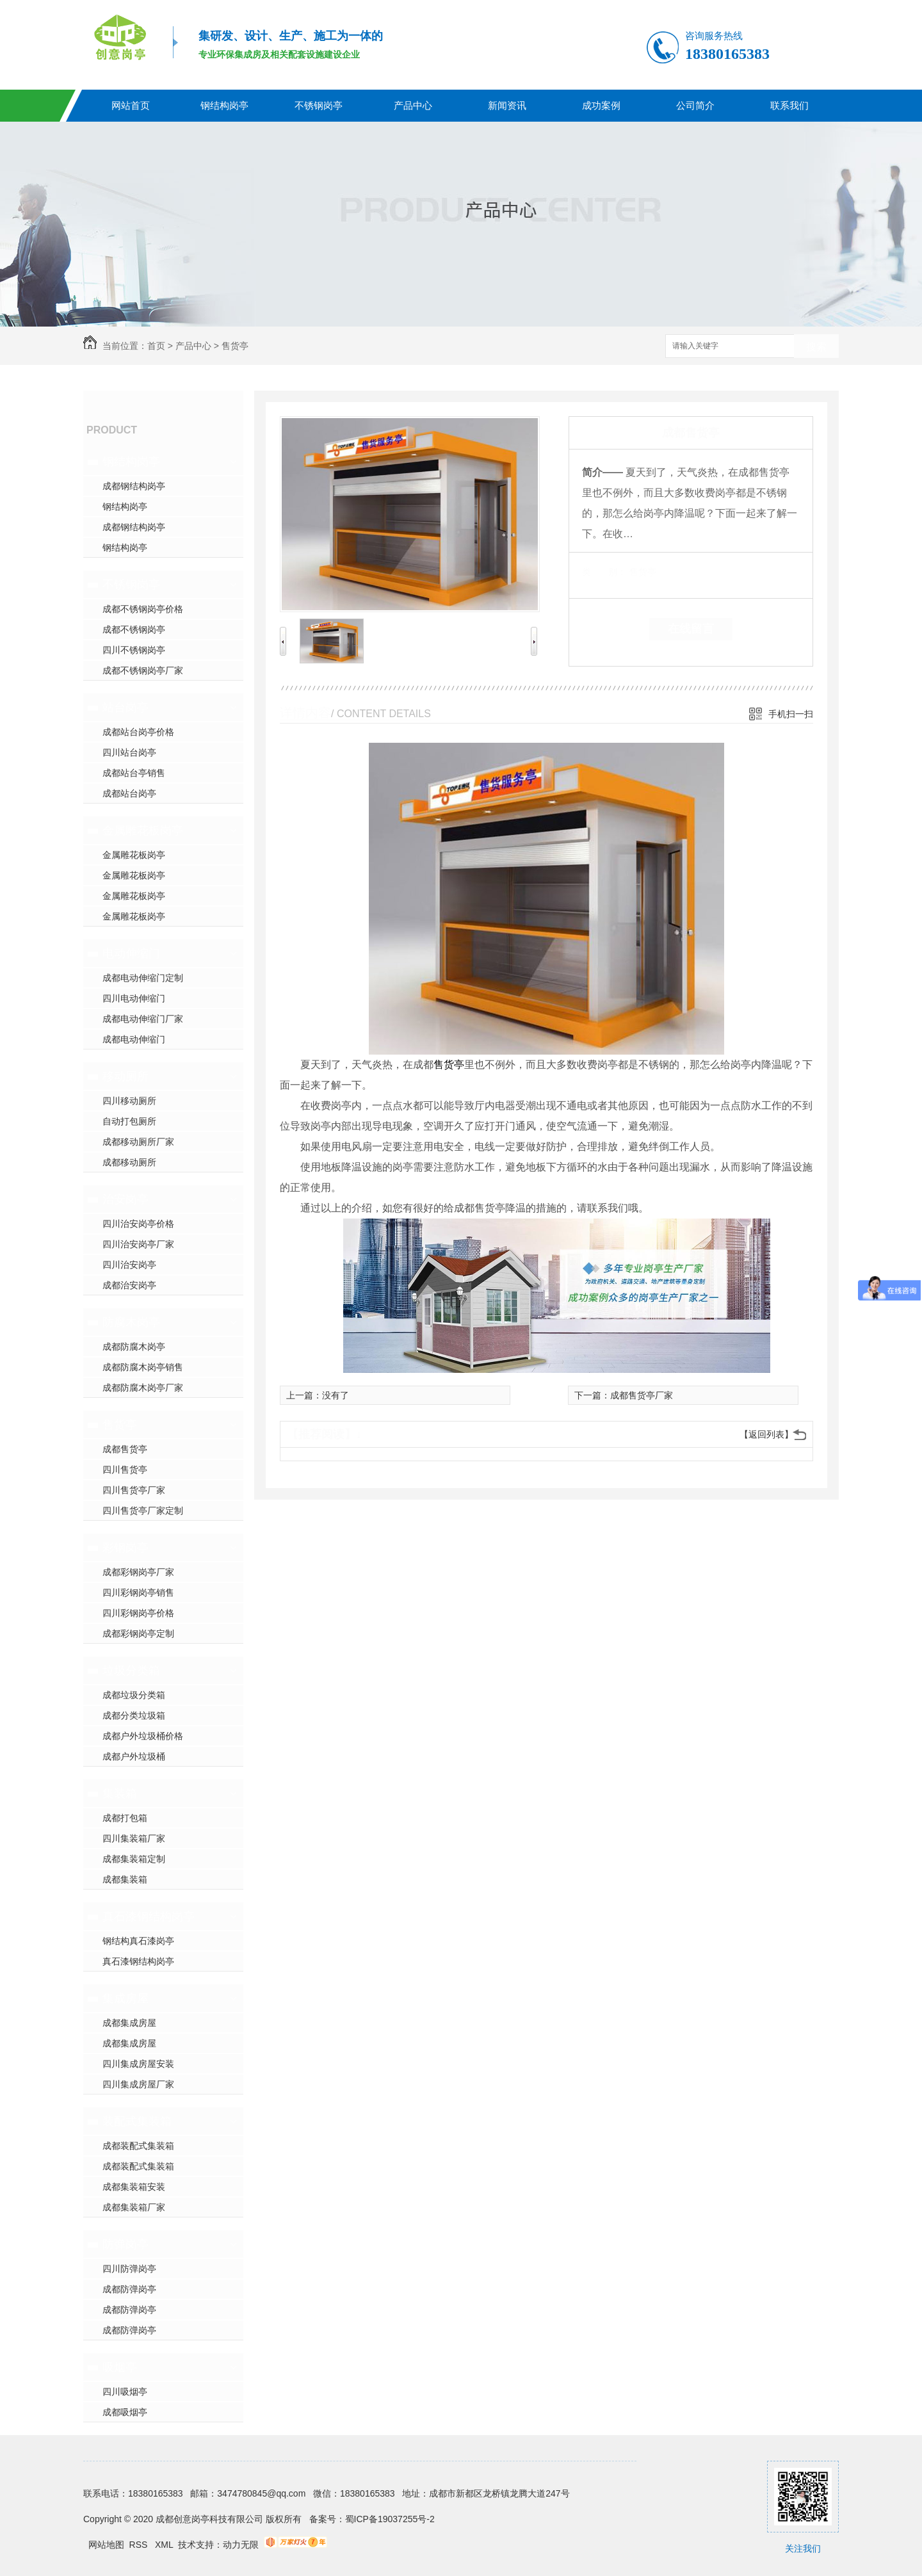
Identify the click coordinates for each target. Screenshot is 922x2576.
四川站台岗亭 (129, 752)
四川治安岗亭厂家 (138, 1244)
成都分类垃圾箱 (133, 1715)
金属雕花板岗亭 (142, 830)
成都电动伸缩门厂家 (142, 1019)
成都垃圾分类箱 (133, 1695)
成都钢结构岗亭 (133, 486)
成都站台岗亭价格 (138, 732)
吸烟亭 (119, 2367)
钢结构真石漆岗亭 (138, 1941)
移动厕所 (125, 1076)
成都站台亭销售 (133, 773)
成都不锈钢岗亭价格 (142, 609)
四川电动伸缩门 (133, 998)
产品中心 (413, 105)
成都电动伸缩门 (133, 1039)
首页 (156, 346)
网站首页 (130, 105)
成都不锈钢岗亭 (133, 629)
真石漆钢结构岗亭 (148, 1916)
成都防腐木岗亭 (133, 1346)
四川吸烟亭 (124, 2391)
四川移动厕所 (129, 1101)
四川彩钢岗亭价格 (138, 1613)
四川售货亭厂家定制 (142, 1510)
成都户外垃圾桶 (133, 1756)
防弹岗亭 (125, 2244)
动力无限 (241, 2545)
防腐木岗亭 (131, 1322)
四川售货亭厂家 (133, 1490)
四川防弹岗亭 (129, 2269)
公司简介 (695, 105)
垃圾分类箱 (131, 1670)
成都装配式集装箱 (138, 2146)
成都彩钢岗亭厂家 (138, 1572)
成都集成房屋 (129, 2023)
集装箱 (119, 1793)
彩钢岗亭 (125, 1547)
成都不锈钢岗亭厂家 (142, 670)
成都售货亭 (124, 1449)
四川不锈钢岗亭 (133, 650)
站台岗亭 (125, 707)
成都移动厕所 (129, 1162)
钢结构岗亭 (224, 105)
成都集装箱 (124, 1879)
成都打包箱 (124, 1818)
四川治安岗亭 (129, 1265)
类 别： (604, 572)
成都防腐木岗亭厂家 (142, 1387)
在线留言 (691, 628)
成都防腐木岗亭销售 (142, 1367)
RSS (139, 2545)
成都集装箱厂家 (133, 2207)
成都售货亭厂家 (641, 1395)
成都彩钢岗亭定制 (138, 1633)
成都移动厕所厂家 (138, 1142)
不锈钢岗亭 (319, 105)
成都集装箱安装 (133, 2187)
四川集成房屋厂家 (138, 2084)
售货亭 (235, 346)
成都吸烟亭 (124, 2412)
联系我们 (789, 105)
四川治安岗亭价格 (138, 1224)
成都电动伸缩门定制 (142, 978)
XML (165, 2545)
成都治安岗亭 (129, 1285)
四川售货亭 (124, 1469)
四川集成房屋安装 (138, 2064)
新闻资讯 (507, 105)
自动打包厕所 (129, 1121)
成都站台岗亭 (129, 793)
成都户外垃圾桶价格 (142, 1736)
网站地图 (106, 2545)
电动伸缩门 (131, 953)
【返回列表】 (766, 1434)
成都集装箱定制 (133, 1859)
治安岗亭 (125, 1199)
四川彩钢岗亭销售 (138, 1592)
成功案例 (601, 105)
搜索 (816, 346)
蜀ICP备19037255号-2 (390, 2519)
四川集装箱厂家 (133, 1838)
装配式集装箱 (137, 2121)
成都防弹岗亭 (129, 2289)
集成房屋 (125, 1998)
